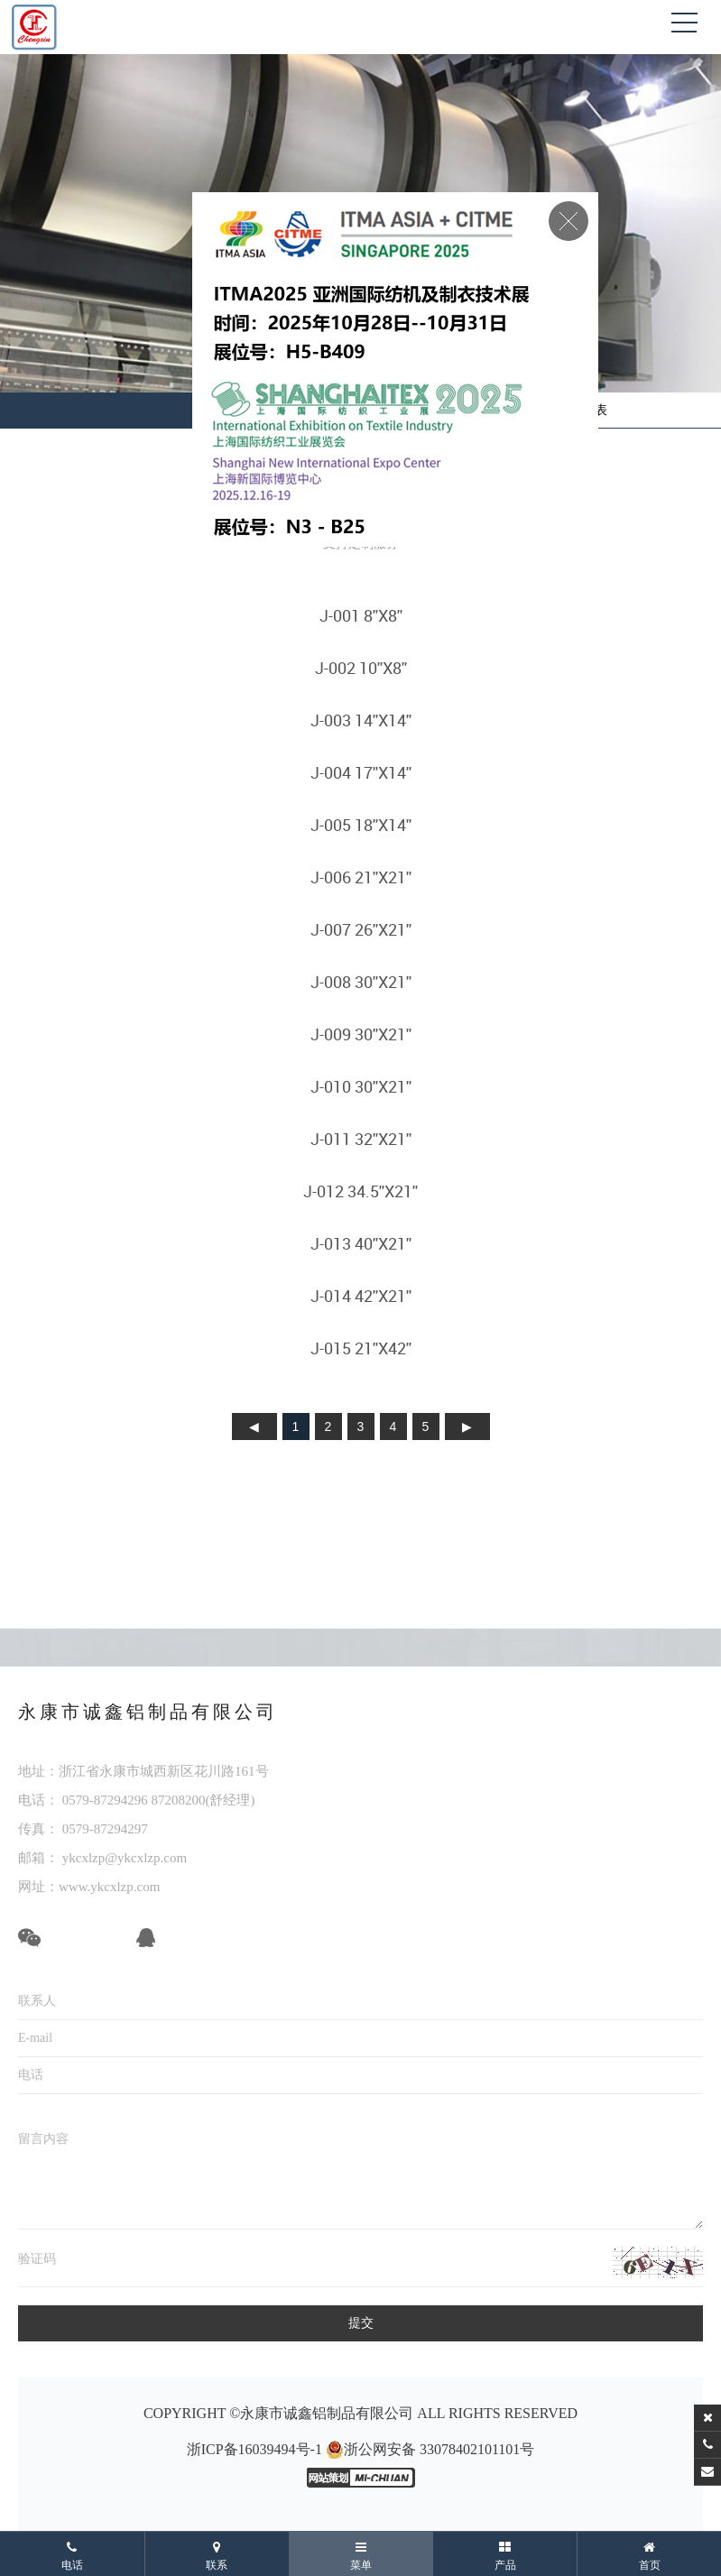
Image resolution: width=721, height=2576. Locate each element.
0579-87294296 (105, 1800)
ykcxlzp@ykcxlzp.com (123, 1858)
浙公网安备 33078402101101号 (430, 2450)
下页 (467, 1426)
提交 (361, 2323)
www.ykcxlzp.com (109, 1886)
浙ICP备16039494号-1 (254, 2449)
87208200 (179, 1800)
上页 (254, 1426)
